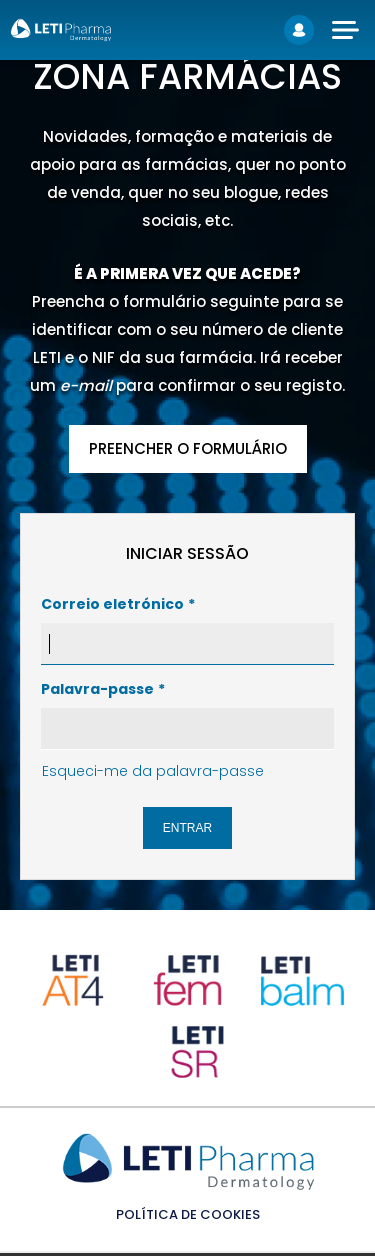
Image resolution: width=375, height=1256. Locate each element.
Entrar (187, 828)
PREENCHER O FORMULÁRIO (188, 448)
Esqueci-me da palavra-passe (153, 771)
